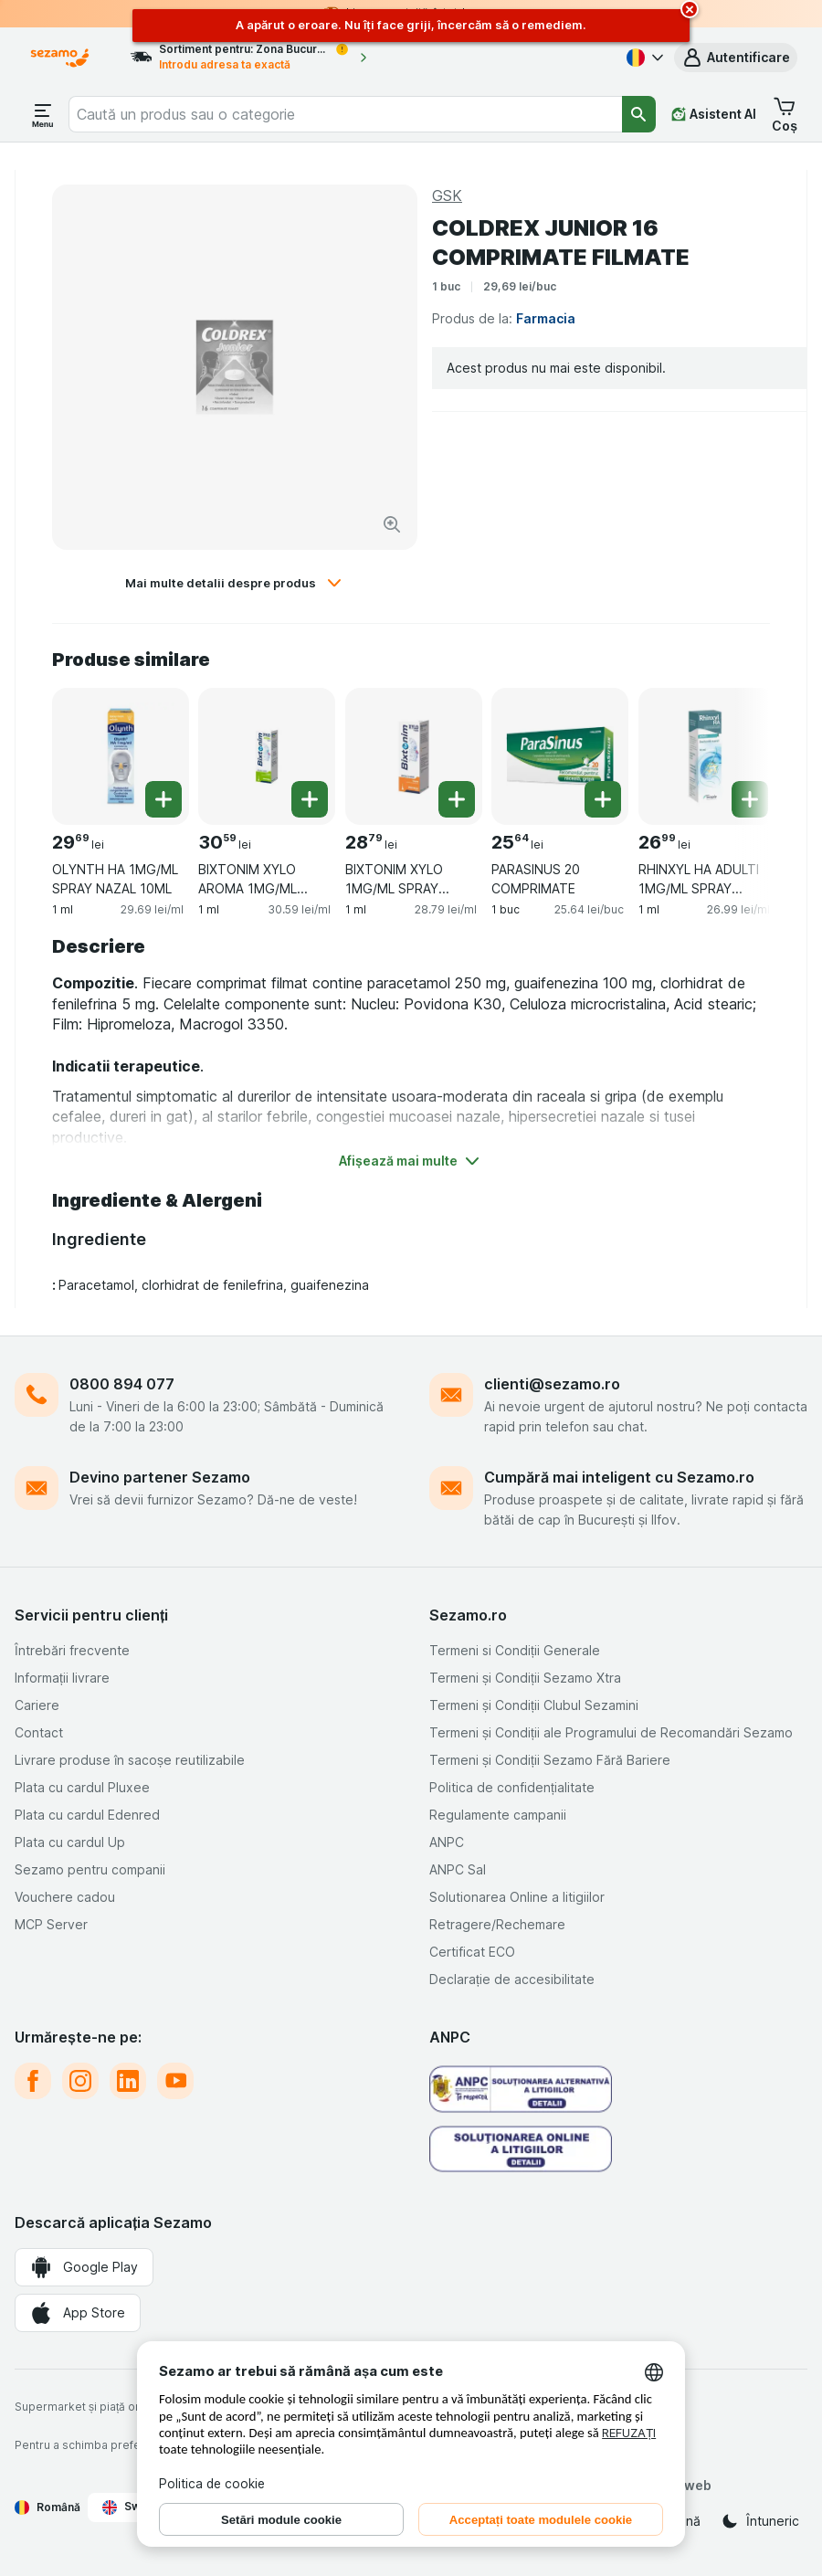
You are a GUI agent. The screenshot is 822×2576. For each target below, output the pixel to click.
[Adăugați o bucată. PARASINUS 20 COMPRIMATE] (603, 799)
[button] (735, 57)
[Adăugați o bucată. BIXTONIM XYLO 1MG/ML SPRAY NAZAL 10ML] (456, 799)
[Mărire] (391, 524)
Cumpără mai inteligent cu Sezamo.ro (619, 1477)
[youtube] (175, 2081)
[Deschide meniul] (43, 114)
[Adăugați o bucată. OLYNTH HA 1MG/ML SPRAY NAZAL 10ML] (163, 799)
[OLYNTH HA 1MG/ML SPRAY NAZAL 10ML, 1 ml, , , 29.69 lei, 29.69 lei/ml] (120, 756)
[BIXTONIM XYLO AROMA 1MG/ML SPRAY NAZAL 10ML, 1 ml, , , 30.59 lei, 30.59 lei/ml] (266, 756)
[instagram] (80, 2081)
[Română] (643, 57)
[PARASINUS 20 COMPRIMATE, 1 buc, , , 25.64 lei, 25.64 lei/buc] (559, 756)
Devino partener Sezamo (159, 1477)
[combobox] (345, 114)
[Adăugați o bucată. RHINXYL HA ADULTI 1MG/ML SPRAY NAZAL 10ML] (750, 799)
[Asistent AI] (713, 114)
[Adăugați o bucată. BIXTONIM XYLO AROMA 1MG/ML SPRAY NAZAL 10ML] (309, 799)
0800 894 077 (121, 1384)
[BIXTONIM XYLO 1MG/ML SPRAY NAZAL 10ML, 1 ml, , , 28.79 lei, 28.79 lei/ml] (413, 756)
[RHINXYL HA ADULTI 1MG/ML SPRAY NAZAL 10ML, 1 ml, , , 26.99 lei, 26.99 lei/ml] (706, 756)
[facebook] (33, 2081)
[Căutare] (639, 114)
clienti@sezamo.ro (552, 1384)
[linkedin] (128, 2081)
